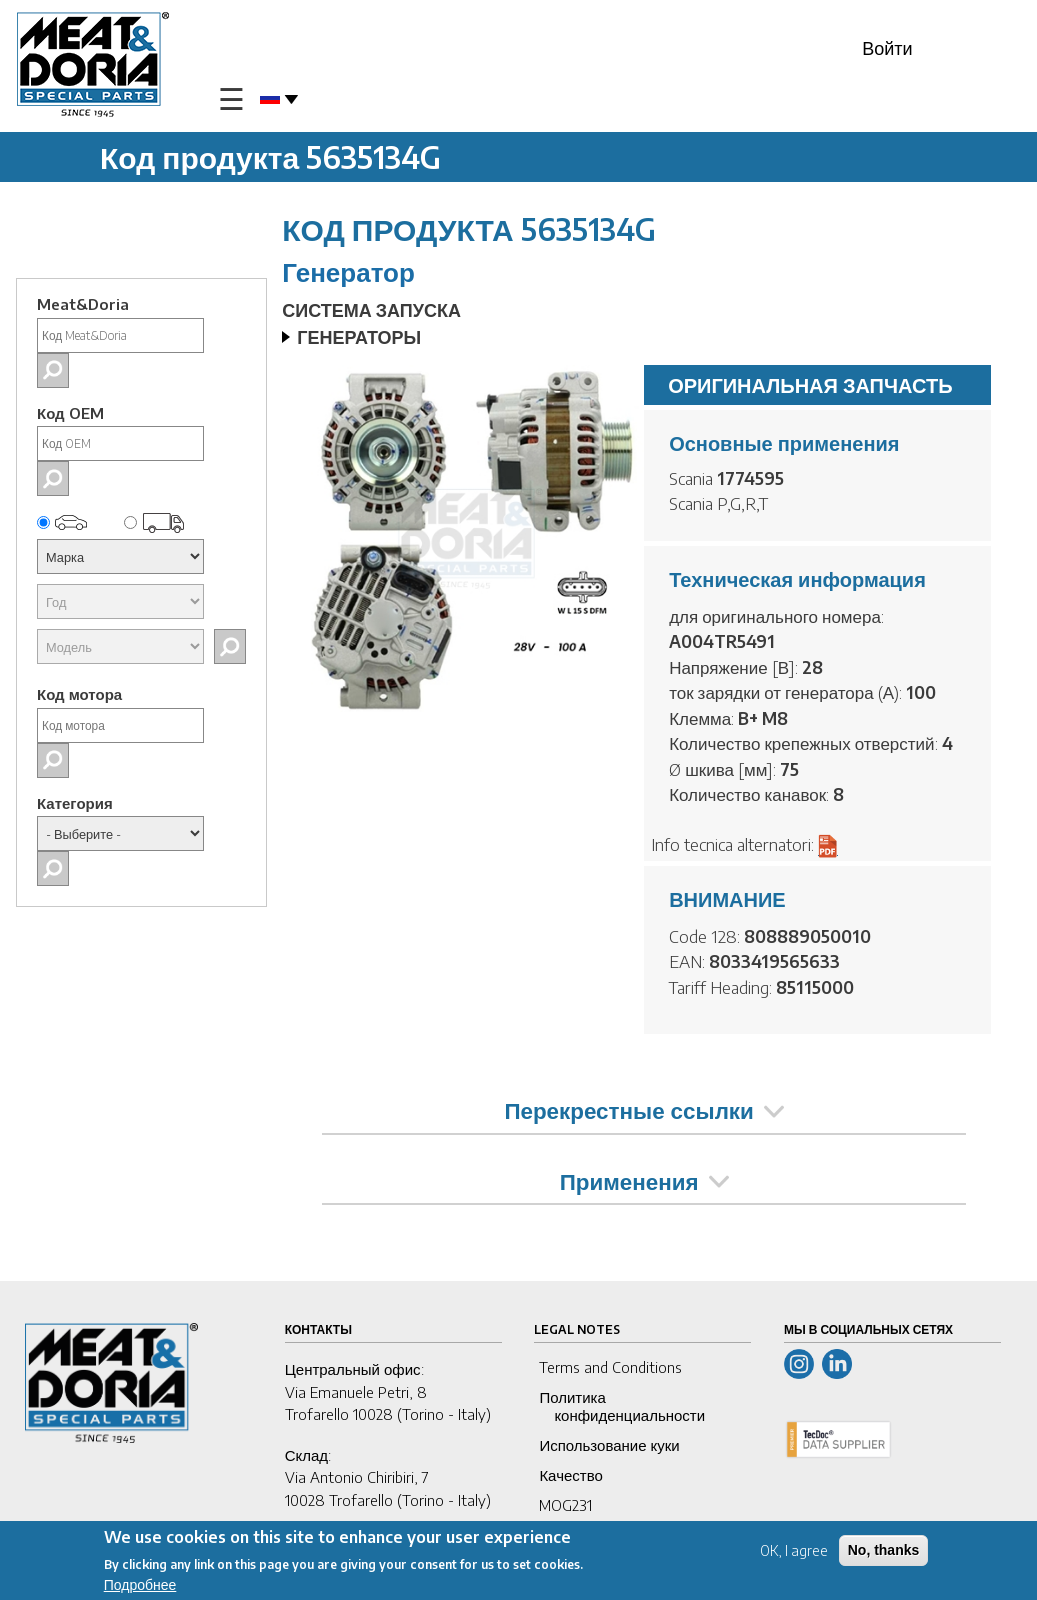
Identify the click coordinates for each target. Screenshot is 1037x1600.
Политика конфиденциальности (622, 1406)
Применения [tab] (644, 1181)
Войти (887, 47)
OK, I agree (794, 1550)
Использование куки (609, 1445)
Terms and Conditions (610, 1367)
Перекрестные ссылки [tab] (643, 1110)
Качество (570, 1475)
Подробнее (140, 1585)
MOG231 (565, 1505)
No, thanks (884, 1550)
